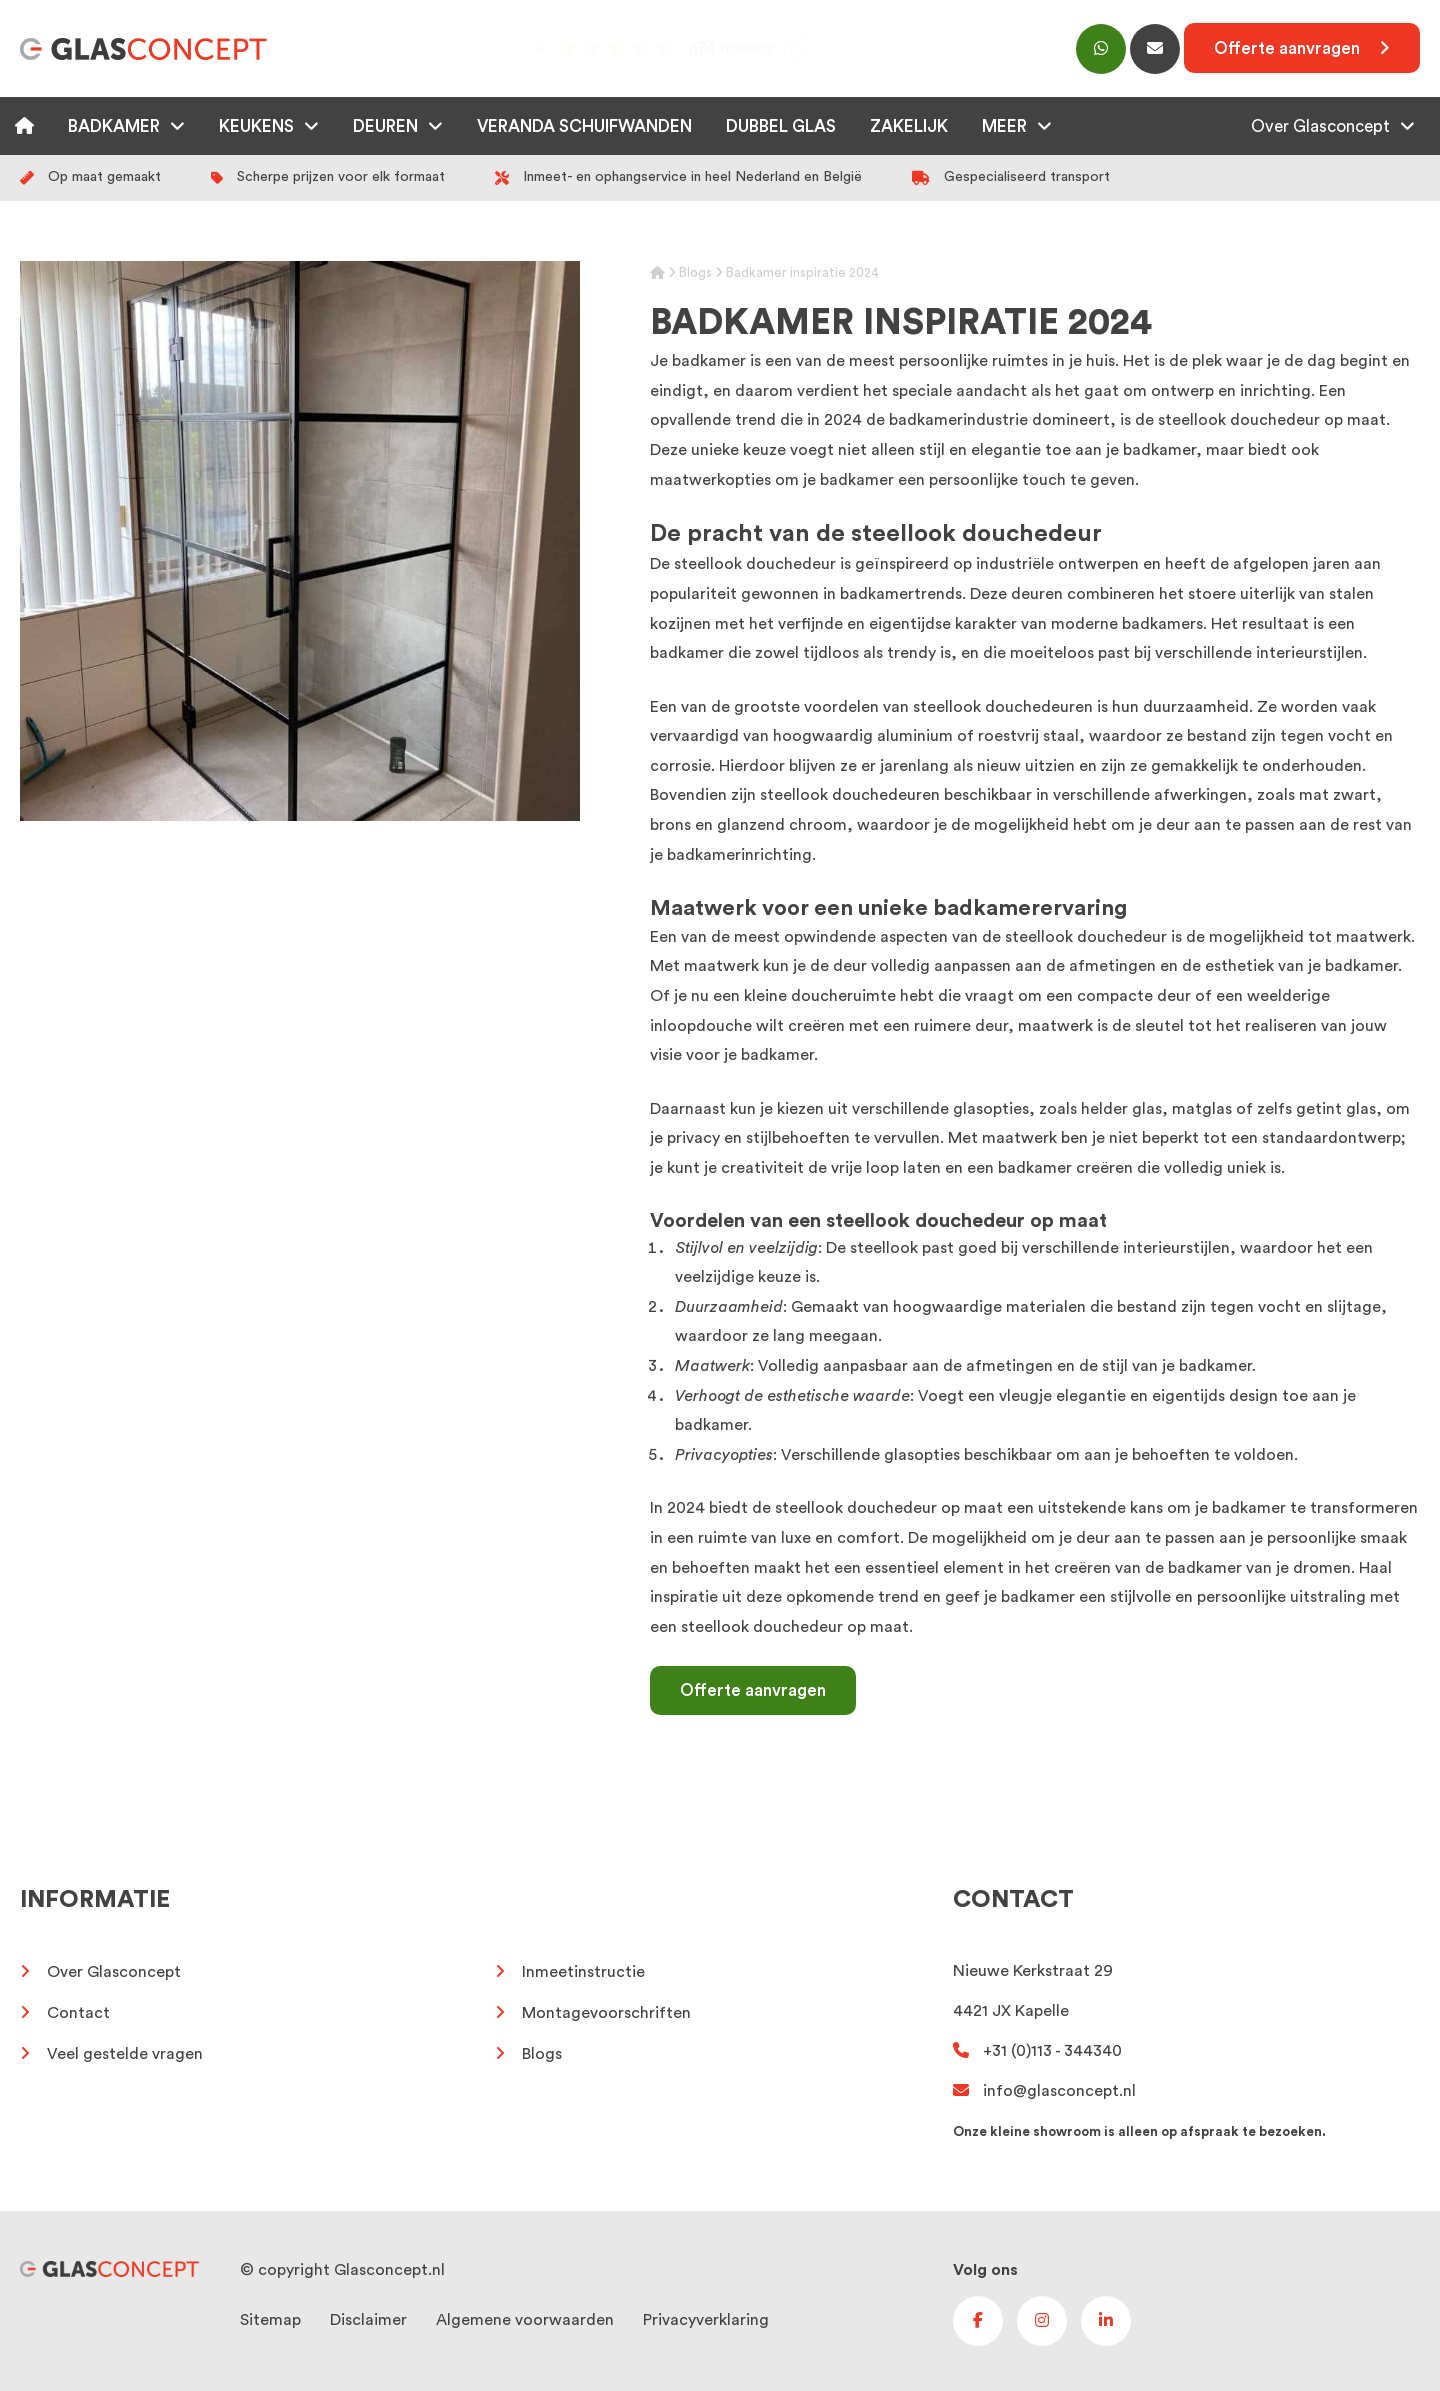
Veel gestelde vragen (125, 2054)
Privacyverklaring (706, 2320)
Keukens (256, 126)
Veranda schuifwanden (584, 126)
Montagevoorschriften (606, 2013)
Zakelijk (909, 126)
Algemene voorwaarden (525, 2320)
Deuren (385, 126)
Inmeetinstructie (583, 1972)
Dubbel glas (781, 126)
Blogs (695, 272)
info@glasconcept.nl (1044, 2091)
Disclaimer (368, 2320)
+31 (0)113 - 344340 (1037, 2051)
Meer (1004, 126)
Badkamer (114, 126)
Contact (78, 2013)
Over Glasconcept (1320, 126)
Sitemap (270, 2320)
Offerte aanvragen (753, 1690)
